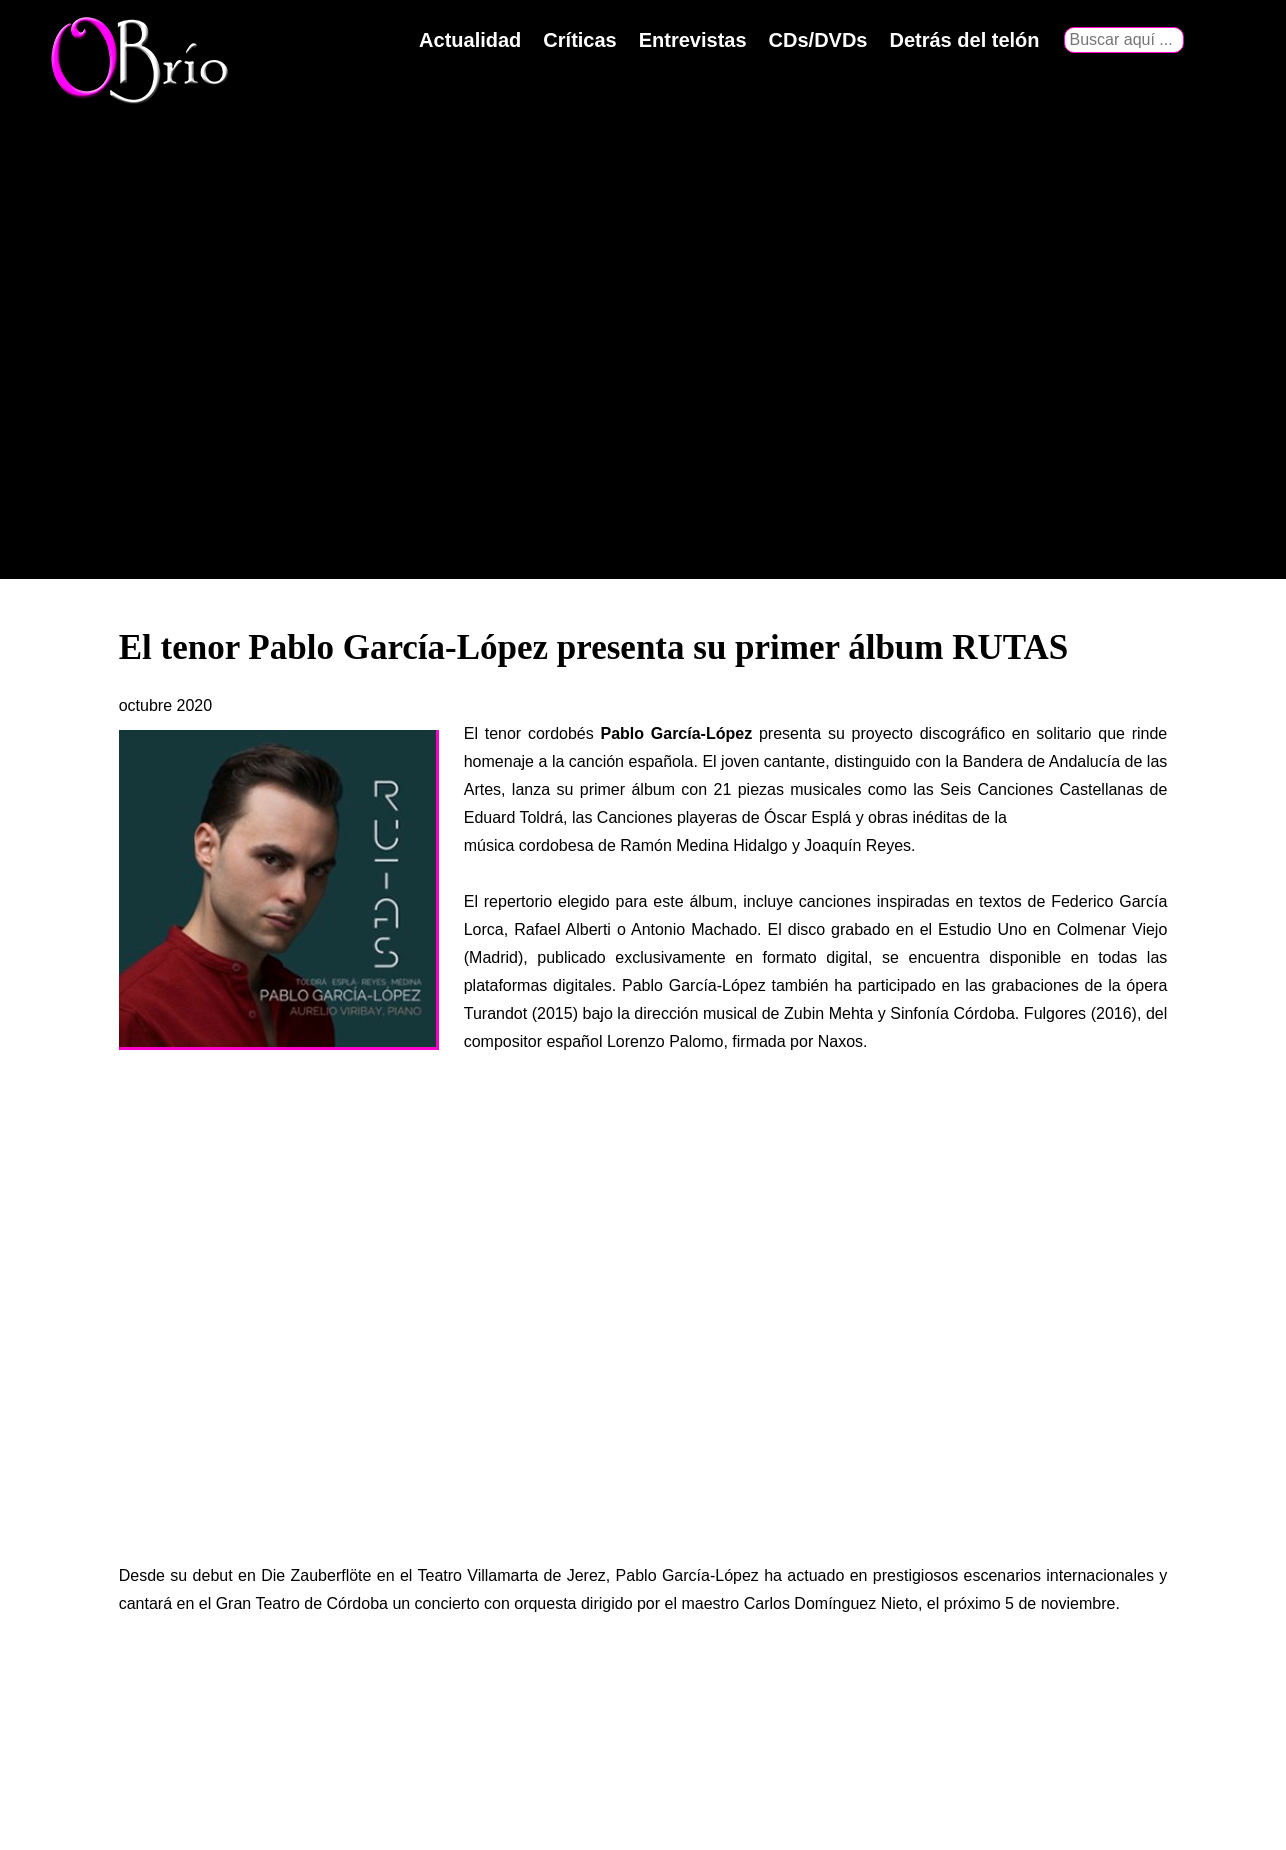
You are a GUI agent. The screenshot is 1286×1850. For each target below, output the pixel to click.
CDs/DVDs (818, 40)
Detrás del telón (964, 40)
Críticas (579, 40)
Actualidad (470, 40)
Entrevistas (693, 40)
